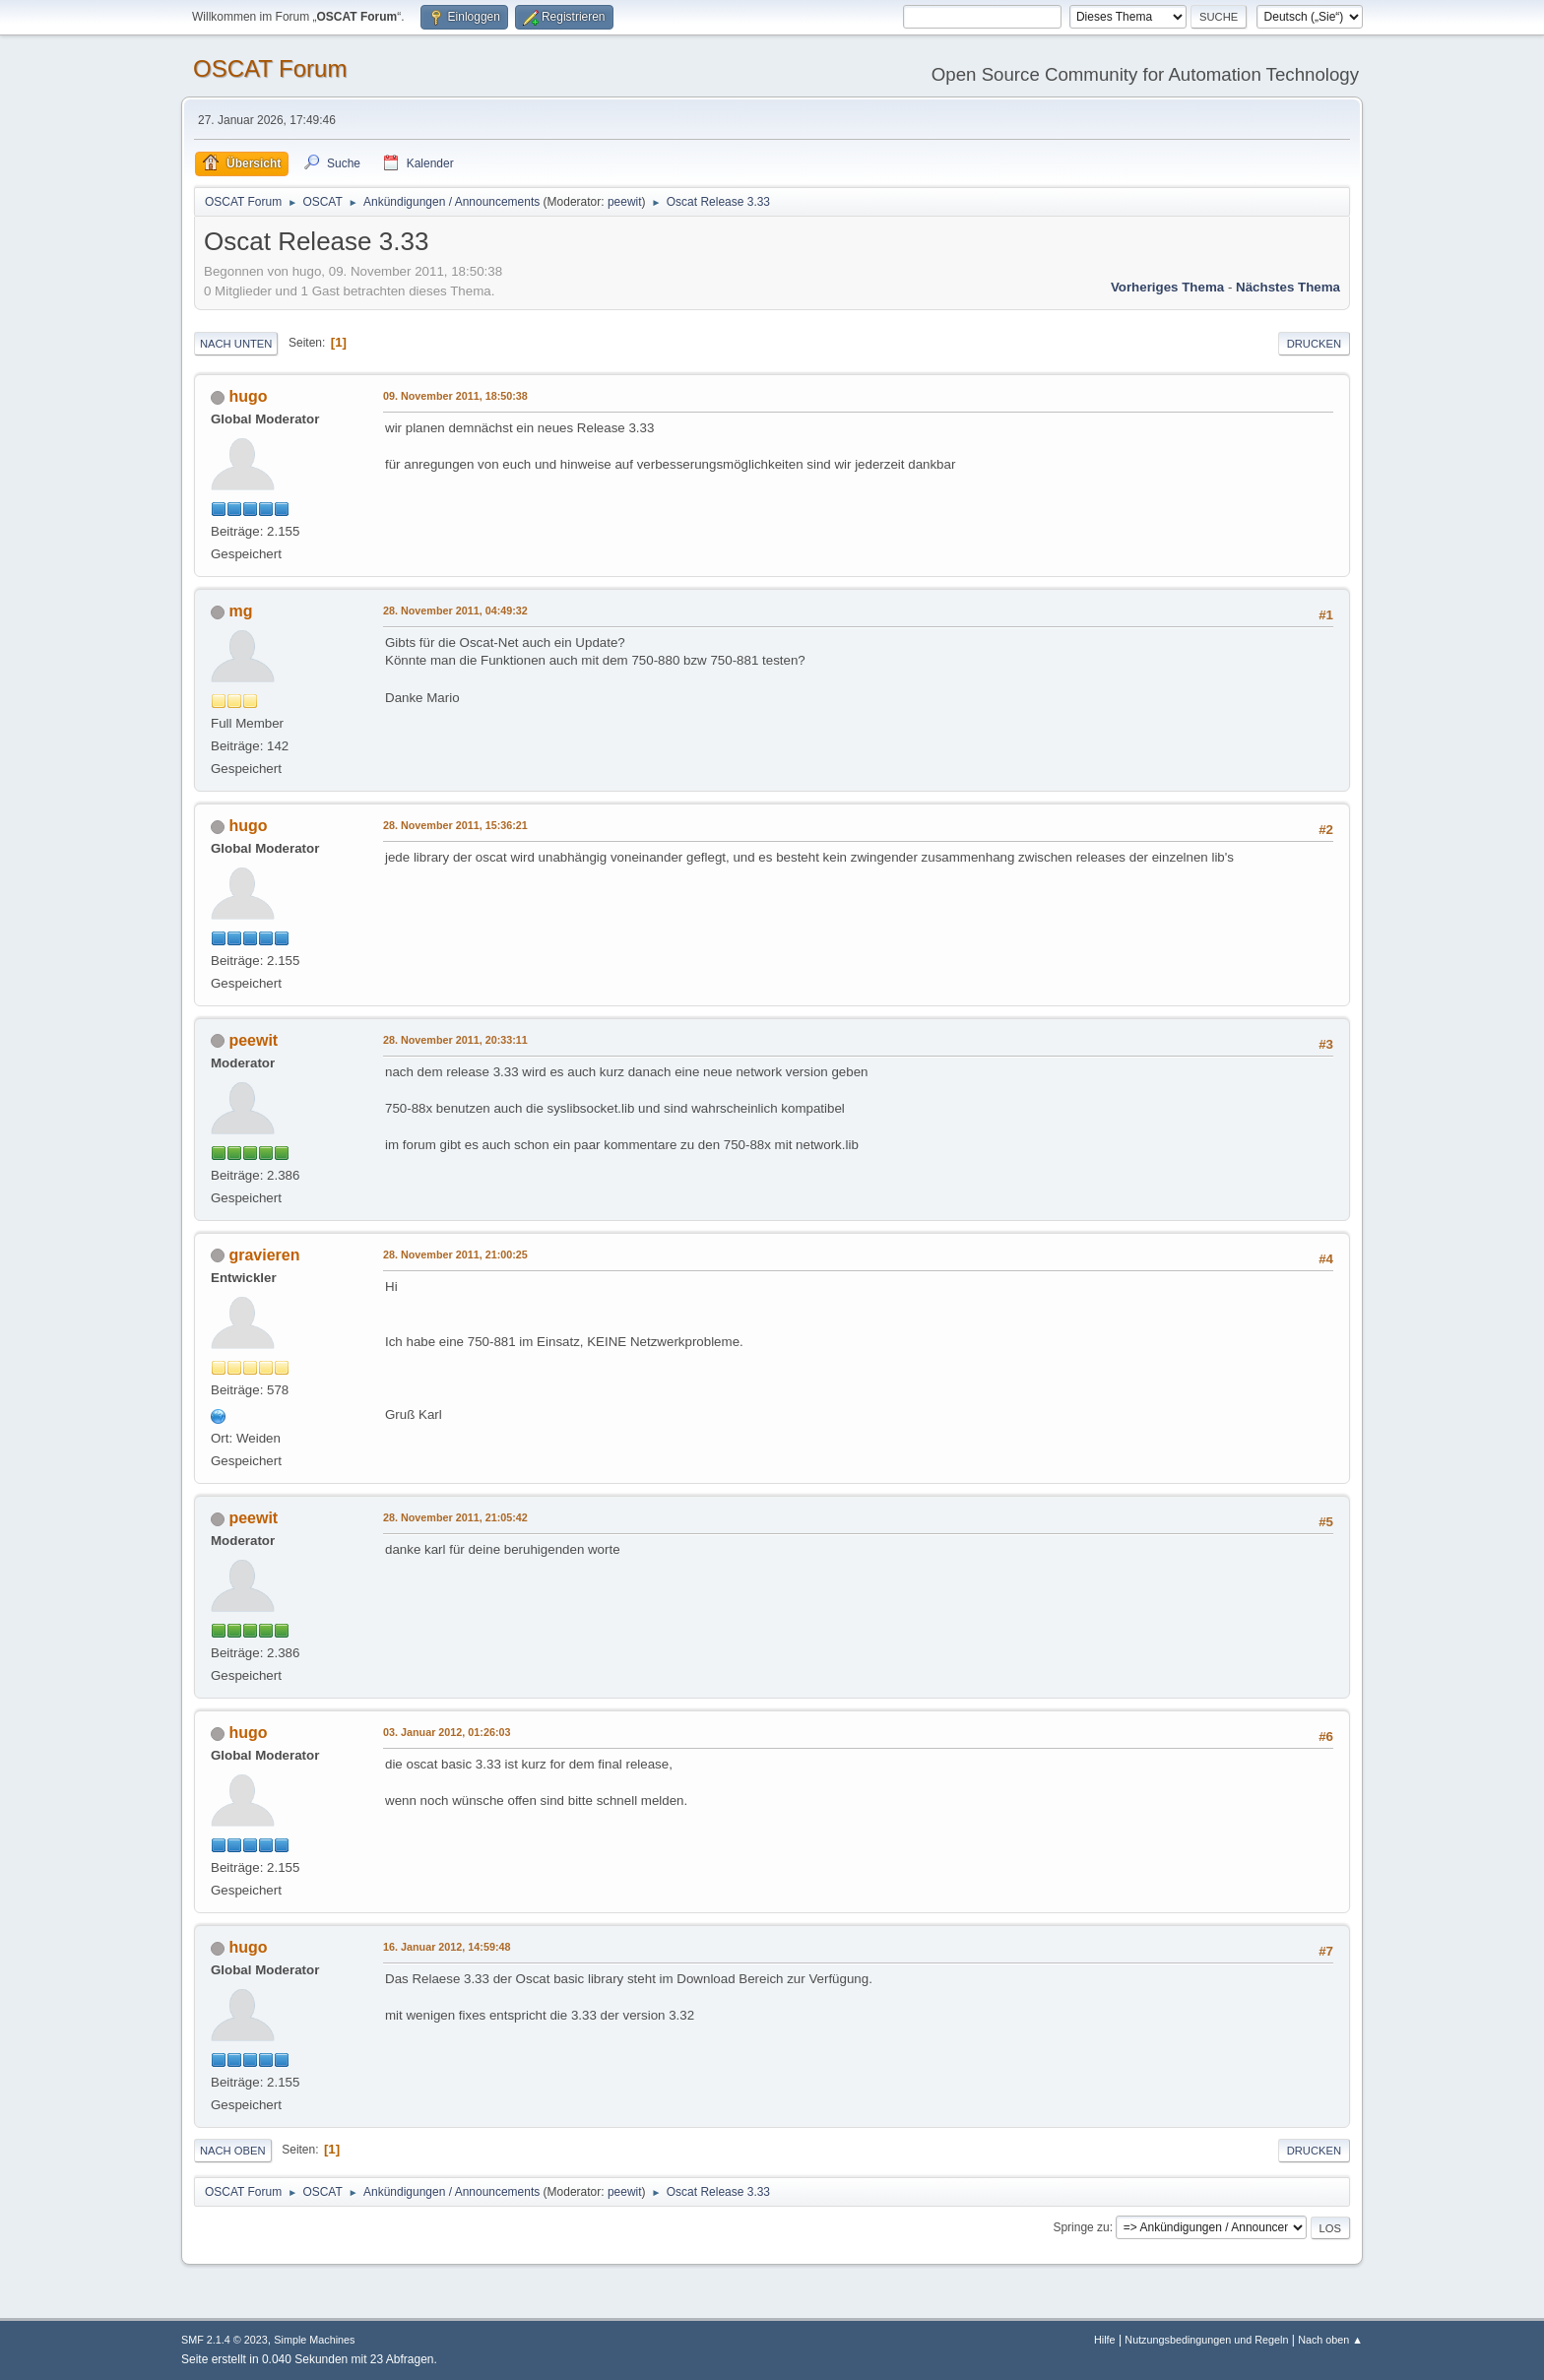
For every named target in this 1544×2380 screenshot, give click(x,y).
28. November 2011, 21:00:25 (455, 1254)
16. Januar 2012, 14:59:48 (446, 1947)
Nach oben (233, 2150)
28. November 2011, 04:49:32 (455, 610)
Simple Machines (314, 2340)
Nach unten (236, 344)
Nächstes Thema (1288, 287)
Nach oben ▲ (1330, 2340)
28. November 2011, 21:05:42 (455, 1517)
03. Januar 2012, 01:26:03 (446, 1732)
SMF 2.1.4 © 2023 (224, 2340)
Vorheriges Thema (1167, 287)
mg (240, 611)
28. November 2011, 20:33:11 (455, 1040)
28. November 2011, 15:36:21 (455, 825)
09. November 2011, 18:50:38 (455, 396)
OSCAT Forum (270, 68)
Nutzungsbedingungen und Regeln (1206, 2340)
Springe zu (1081, 2227)
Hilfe (1105, 2340)
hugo (247, 396)
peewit (625, 202)
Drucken (1314, 344)
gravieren (263, 1255)
